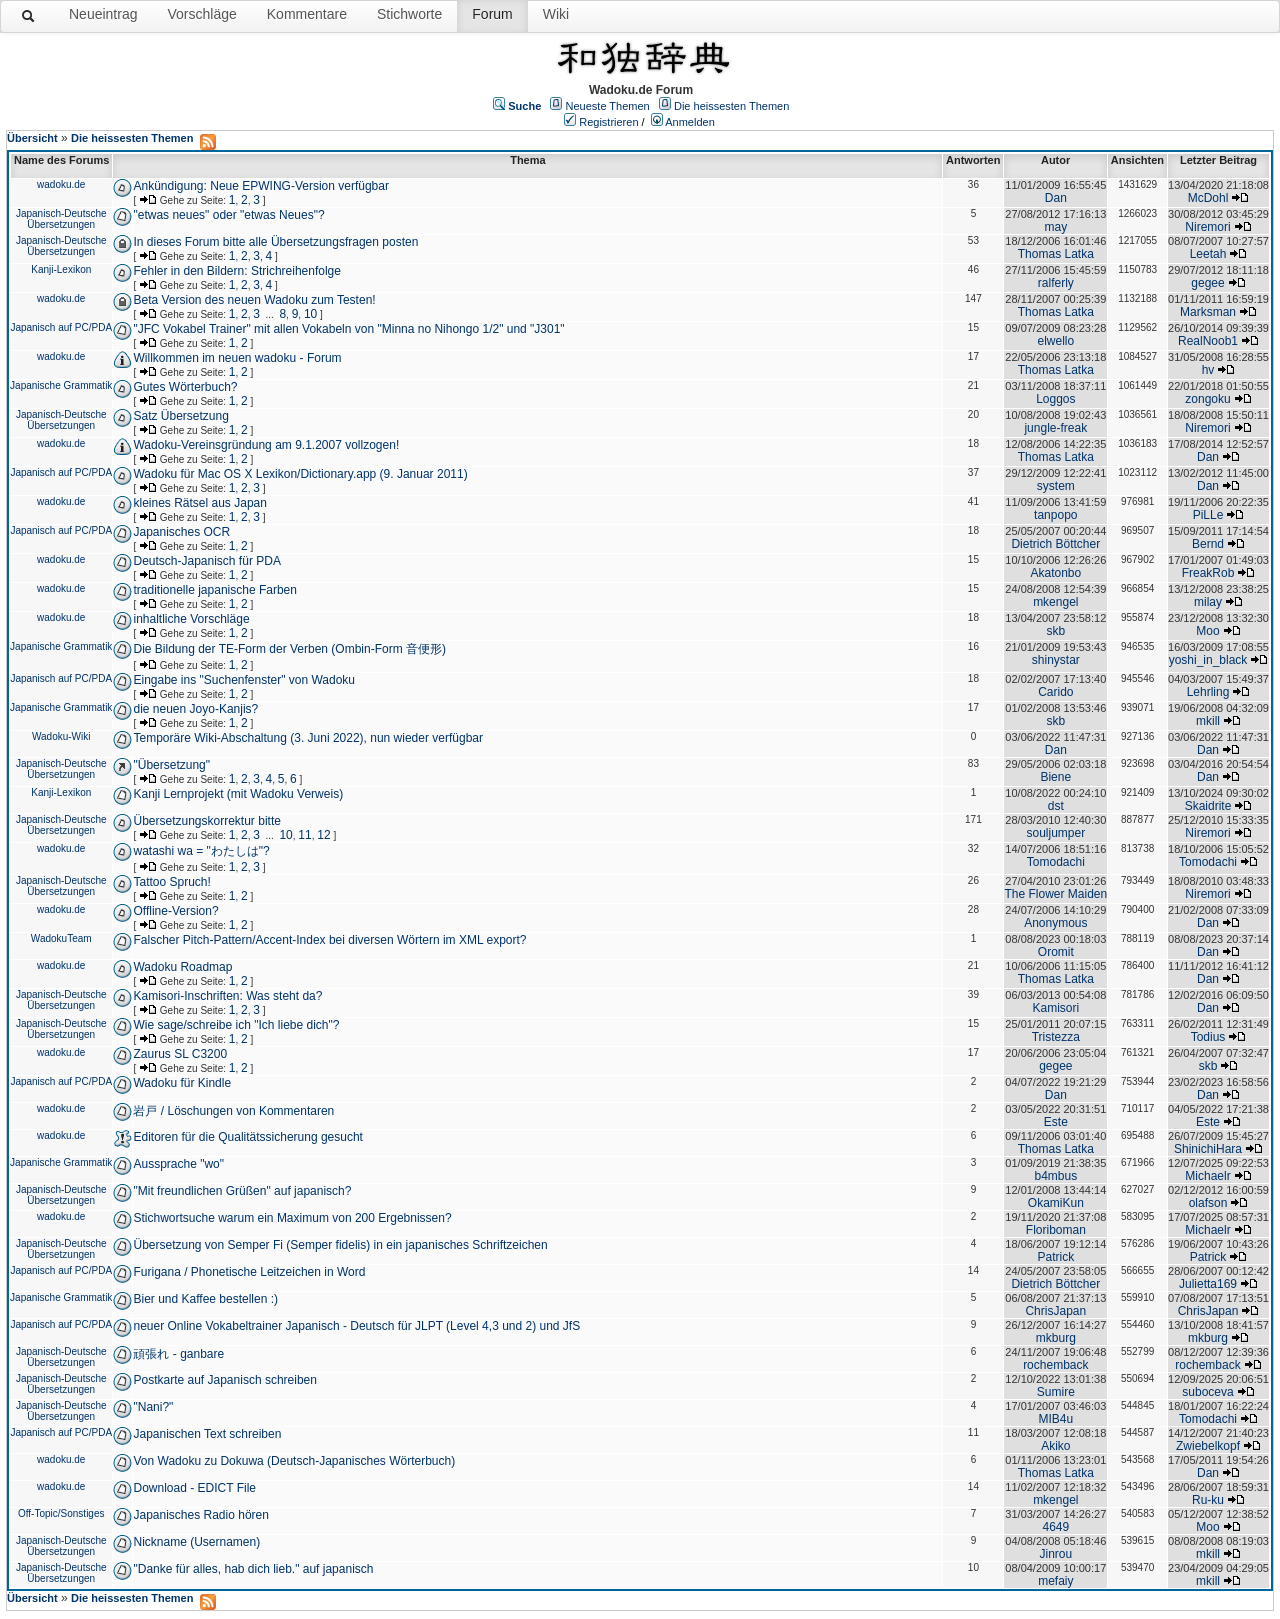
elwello (1055, 341)
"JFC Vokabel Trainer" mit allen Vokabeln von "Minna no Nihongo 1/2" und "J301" (348, 329)
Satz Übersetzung (180, 416)
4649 (1055, 1527)
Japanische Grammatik (61, 385)
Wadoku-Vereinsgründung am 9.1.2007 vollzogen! (266, 445)
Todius (1208, 1037)
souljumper (1055, 833)
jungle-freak (1055, 428)
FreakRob (1208, 573)
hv (1208, 370)
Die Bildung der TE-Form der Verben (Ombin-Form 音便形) (289, 649)
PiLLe (1208, 515)
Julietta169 (1208, 1284)
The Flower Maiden (1055, 894)
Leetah (1208, 254)
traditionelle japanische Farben (214, 590)
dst (1056, 806)
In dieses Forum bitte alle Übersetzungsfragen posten (275, 242)
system (1056, 486)
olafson (1208, 1203)
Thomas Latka (1056, 254)
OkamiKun (1056, 1203)
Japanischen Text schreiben (207, 1434)
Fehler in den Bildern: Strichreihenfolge (236, 271)
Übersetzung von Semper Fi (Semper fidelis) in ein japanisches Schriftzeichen (340, 1245)
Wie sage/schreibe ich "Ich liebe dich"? (236, 1025)
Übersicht (32, 138)
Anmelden (690, 122)
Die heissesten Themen (731, 106)
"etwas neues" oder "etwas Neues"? (228, 215)
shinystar (1056, 660)
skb (1055, 631)
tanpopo (1055, 515)
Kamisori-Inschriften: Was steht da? (227, 996)
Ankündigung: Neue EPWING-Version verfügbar (260, 186)
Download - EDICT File (194, 1488)
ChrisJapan (1055, 1311)
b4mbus (1055, 1176)
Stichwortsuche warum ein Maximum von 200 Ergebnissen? (292, 1218)
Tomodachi (1056, 862)
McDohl (1208, 198)
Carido (1055, 692)
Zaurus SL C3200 (180, 1054)
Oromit (1056, 952)
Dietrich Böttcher (1055, 544)
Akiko (1055, 1446)
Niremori (1207, 227)
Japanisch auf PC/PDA (61, 327)
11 (304, 835)
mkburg (1056, 1338)
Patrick (1055, 1257)
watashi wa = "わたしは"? (201, 851)
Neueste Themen (608, 106)
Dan (1056, 198)
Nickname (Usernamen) (196, 1542)
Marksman (1208, 312)
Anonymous (1055, 923)
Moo (1207, 631)
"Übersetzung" (171, 765)
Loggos (1055, 399)
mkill (1208, 721)
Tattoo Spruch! (171, 882)
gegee (1207, 283)
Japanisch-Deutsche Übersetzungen (61, 219)
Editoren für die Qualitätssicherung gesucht (247, 1137)
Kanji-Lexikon (61, 269)
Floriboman (1056, 1230)
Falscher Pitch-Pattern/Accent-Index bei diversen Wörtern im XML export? (329, 940)
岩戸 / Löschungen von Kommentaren (233, 1111)
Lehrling (1208, 692)
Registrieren (608, 122)
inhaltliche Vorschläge (191, 619)
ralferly (1056, 283)
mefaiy (1055, 1581)
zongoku (1207, 399)
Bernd (1208, 544)
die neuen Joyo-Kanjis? (195, 709)
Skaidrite (1208, 806)
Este (1056, 1122)
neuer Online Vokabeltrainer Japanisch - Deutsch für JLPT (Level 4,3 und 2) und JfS (356, 1326)
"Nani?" (153, 1407)
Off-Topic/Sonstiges (61, 1513)
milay (1208, 602)
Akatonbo (1055, 573)
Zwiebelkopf (1208, 1446)
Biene (1055, 777)
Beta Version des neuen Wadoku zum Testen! (254, 300)
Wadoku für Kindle (182, 1083)
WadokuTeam (61, 938)
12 (323, 835)
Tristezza (1056, 1037)
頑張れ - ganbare (178, 1354)
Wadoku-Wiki (61, 736)
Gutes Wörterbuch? (185, 387)
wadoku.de (61, 184)
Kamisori (1055, 1008)
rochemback (1055, 1365)
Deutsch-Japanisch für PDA (206, 561)
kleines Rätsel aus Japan (199, 503)
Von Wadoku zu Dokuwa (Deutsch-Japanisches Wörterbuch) (294, 1461)
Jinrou (1055, 1554)
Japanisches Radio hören (200, 1515)
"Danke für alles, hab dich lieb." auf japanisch (253, 1569)
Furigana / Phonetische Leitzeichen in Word (249, 1272)
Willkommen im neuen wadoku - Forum (237, 358)
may (1055, 227)
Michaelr (1207, 1176)
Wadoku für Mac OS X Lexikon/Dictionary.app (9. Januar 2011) (300, 474)
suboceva (1207, 1392)
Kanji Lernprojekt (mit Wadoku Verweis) (238, 794)
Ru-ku (1208, 1500)
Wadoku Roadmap (182, 967)
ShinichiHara (1208, 1149)
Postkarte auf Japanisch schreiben (224, 1380)
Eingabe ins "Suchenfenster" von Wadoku (244, 680)
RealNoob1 (1208, 341)
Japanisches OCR (181, 532)
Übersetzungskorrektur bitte (206, 821)
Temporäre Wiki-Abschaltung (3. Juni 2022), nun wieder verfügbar (308, 738)
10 (310, 314)
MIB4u (1055, 1419)
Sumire (1056, 1392)
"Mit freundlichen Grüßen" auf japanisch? (242, 1191)
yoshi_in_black (1208, 660)
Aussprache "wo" (178, 1164)
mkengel (1055, 602)
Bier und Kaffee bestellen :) (205, 1299)
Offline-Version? (175, 911)
